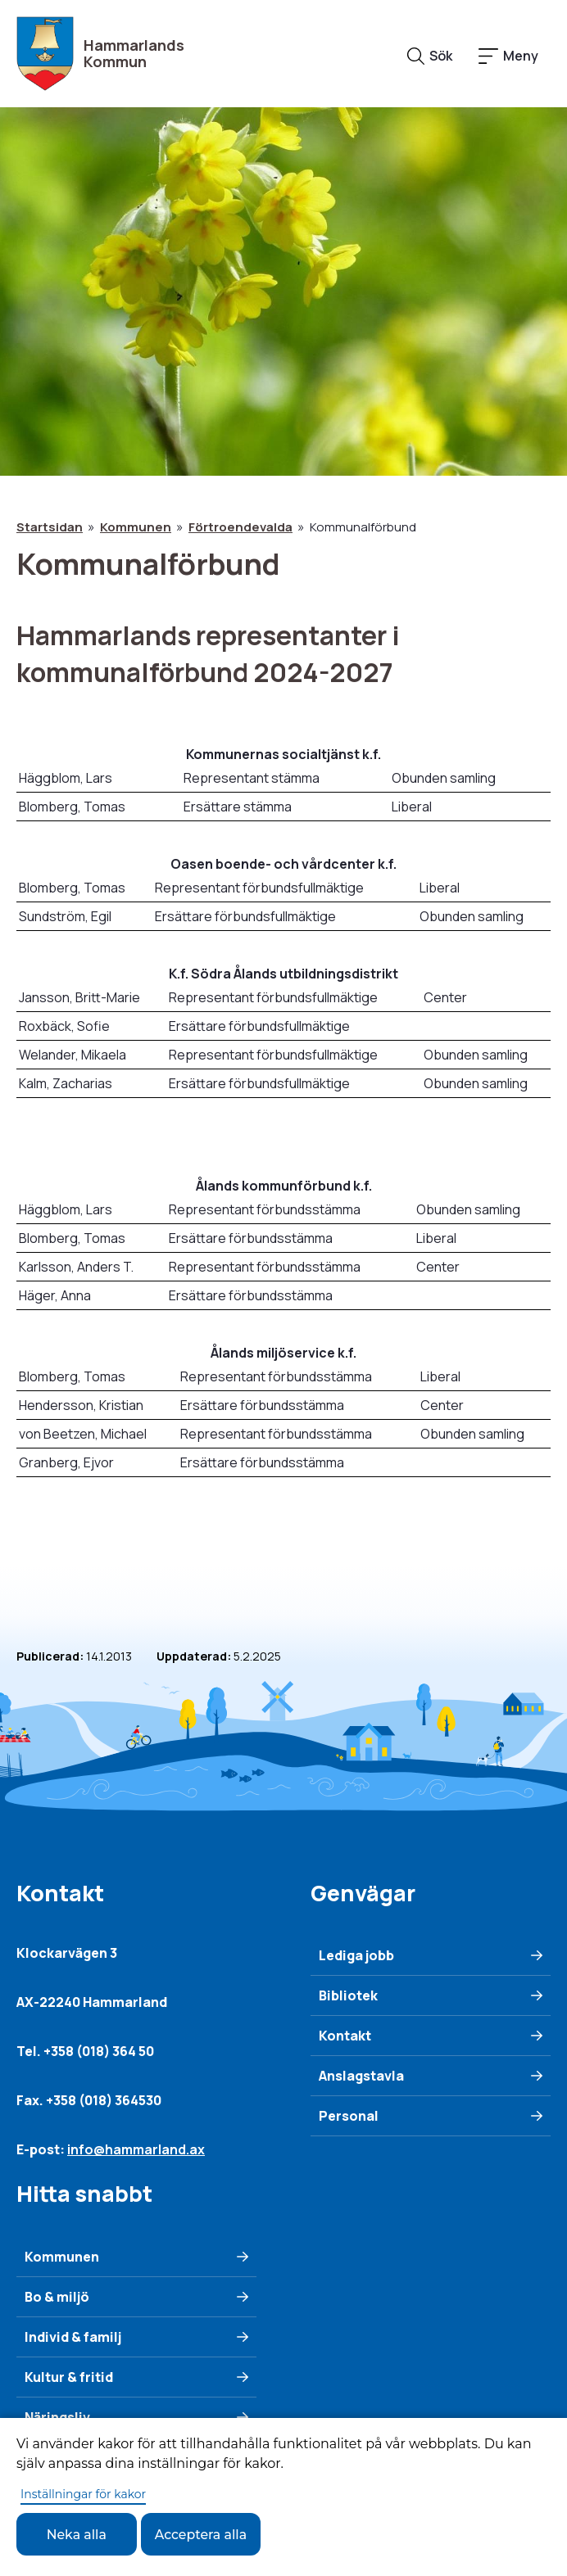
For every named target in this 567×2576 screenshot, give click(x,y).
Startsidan (49, 527)
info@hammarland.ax (136, 2149)
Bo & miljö (57, 2297)
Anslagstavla (361, 2076)
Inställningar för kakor (83, 2493)
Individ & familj (73, 2337)
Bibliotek (348, 1995)
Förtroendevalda (240, 527)
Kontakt (345, 2036)
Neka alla (77, 2534)
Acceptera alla (203, 2534)
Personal (349, 2116)
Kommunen (135, 527)
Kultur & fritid (69, 2377)
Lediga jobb (356, 1955)
